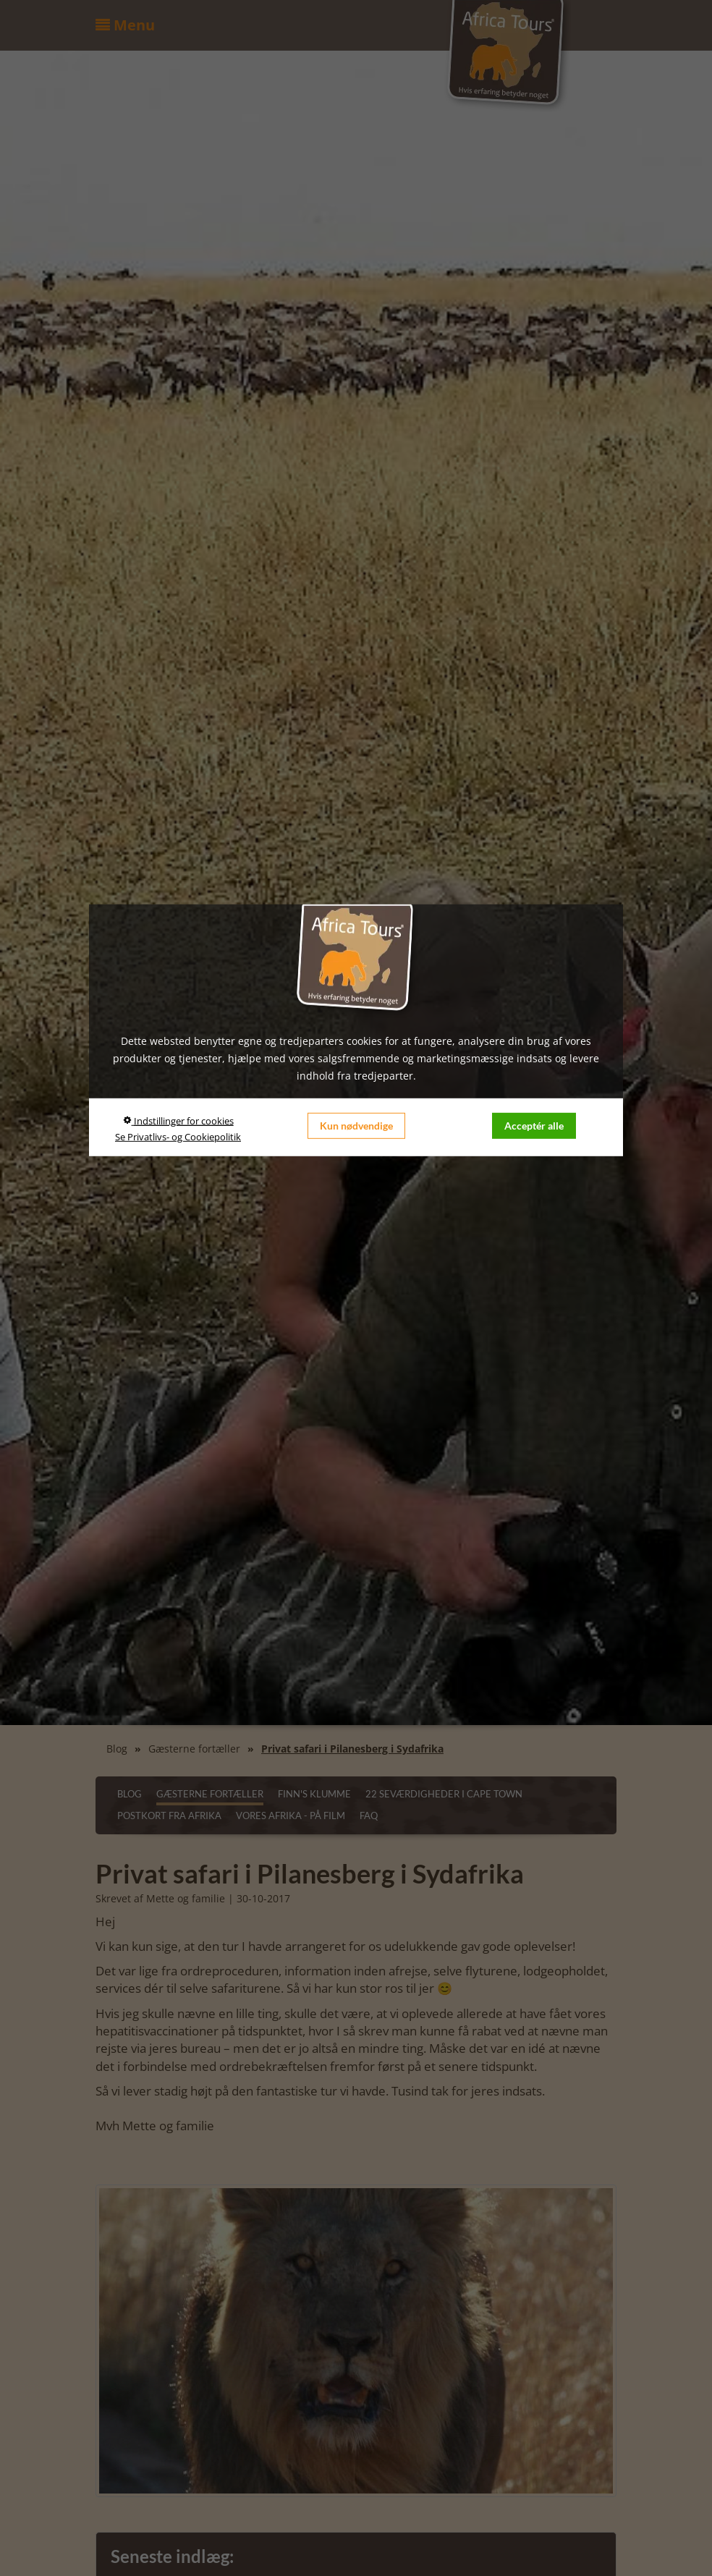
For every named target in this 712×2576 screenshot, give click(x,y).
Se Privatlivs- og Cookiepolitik (178, 1136)
